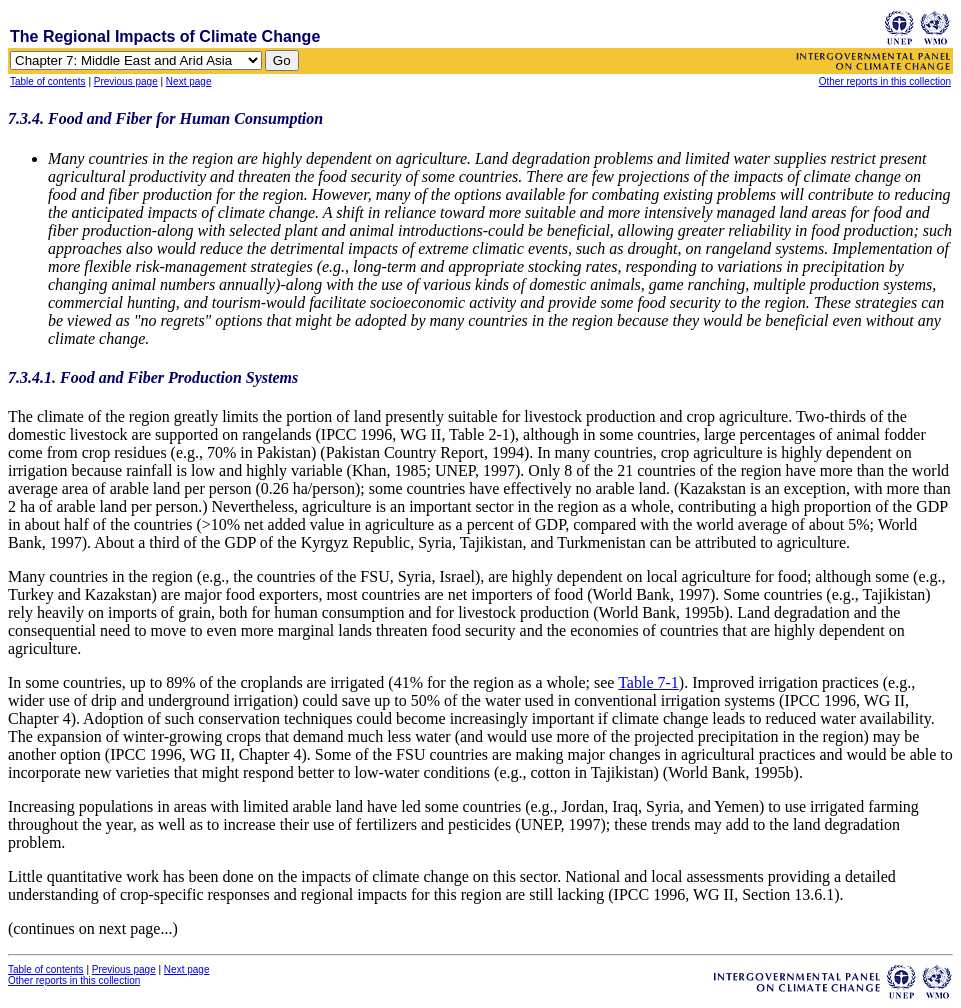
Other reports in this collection (885, 81)
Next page (189, 81)
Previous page (126, 81)
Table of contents (48, 81)
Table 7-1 (648, 682)
